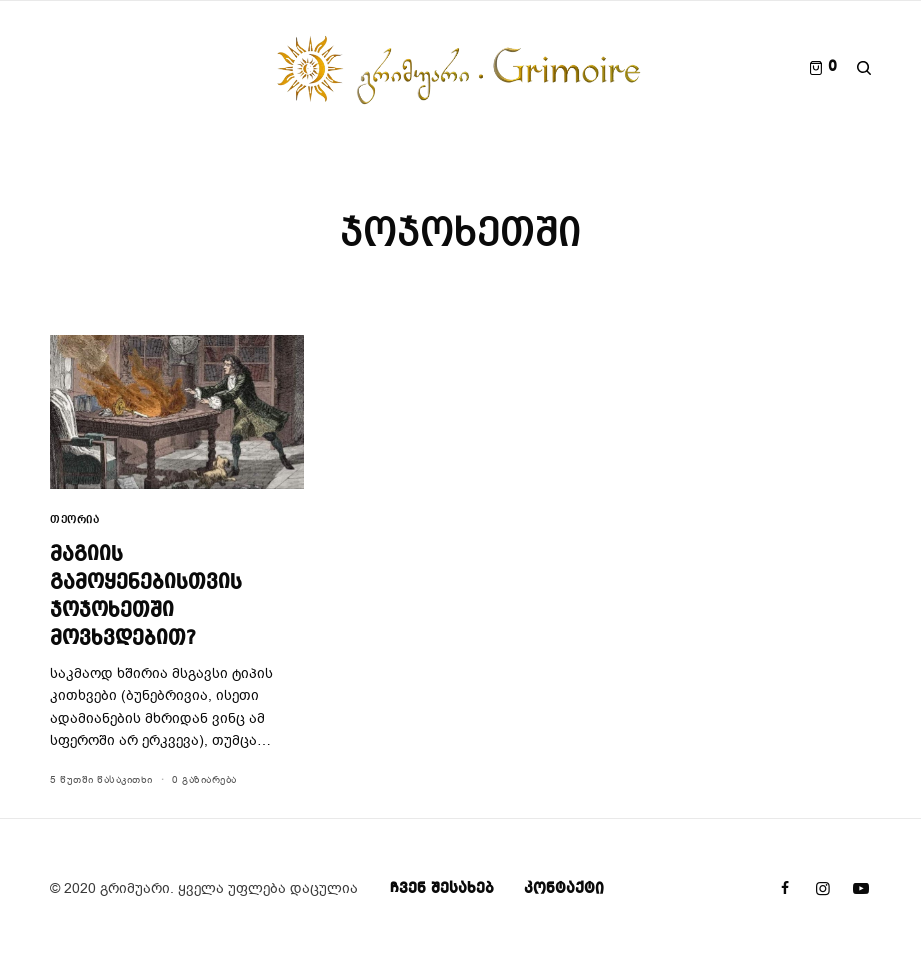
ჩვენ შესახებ (442, 889)
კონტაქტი (564, 889)
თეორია (74, 520)
